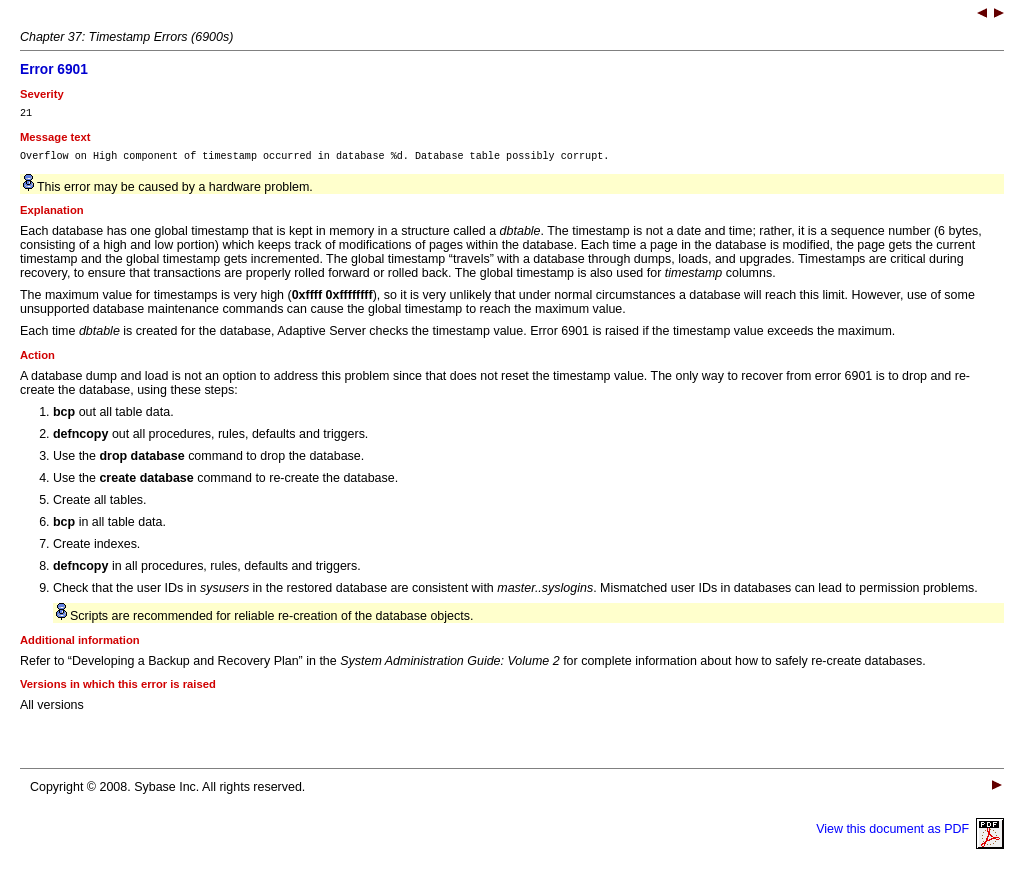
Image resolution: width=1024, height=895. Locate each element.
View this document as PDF (910, 835)
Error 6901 (54, 69)
